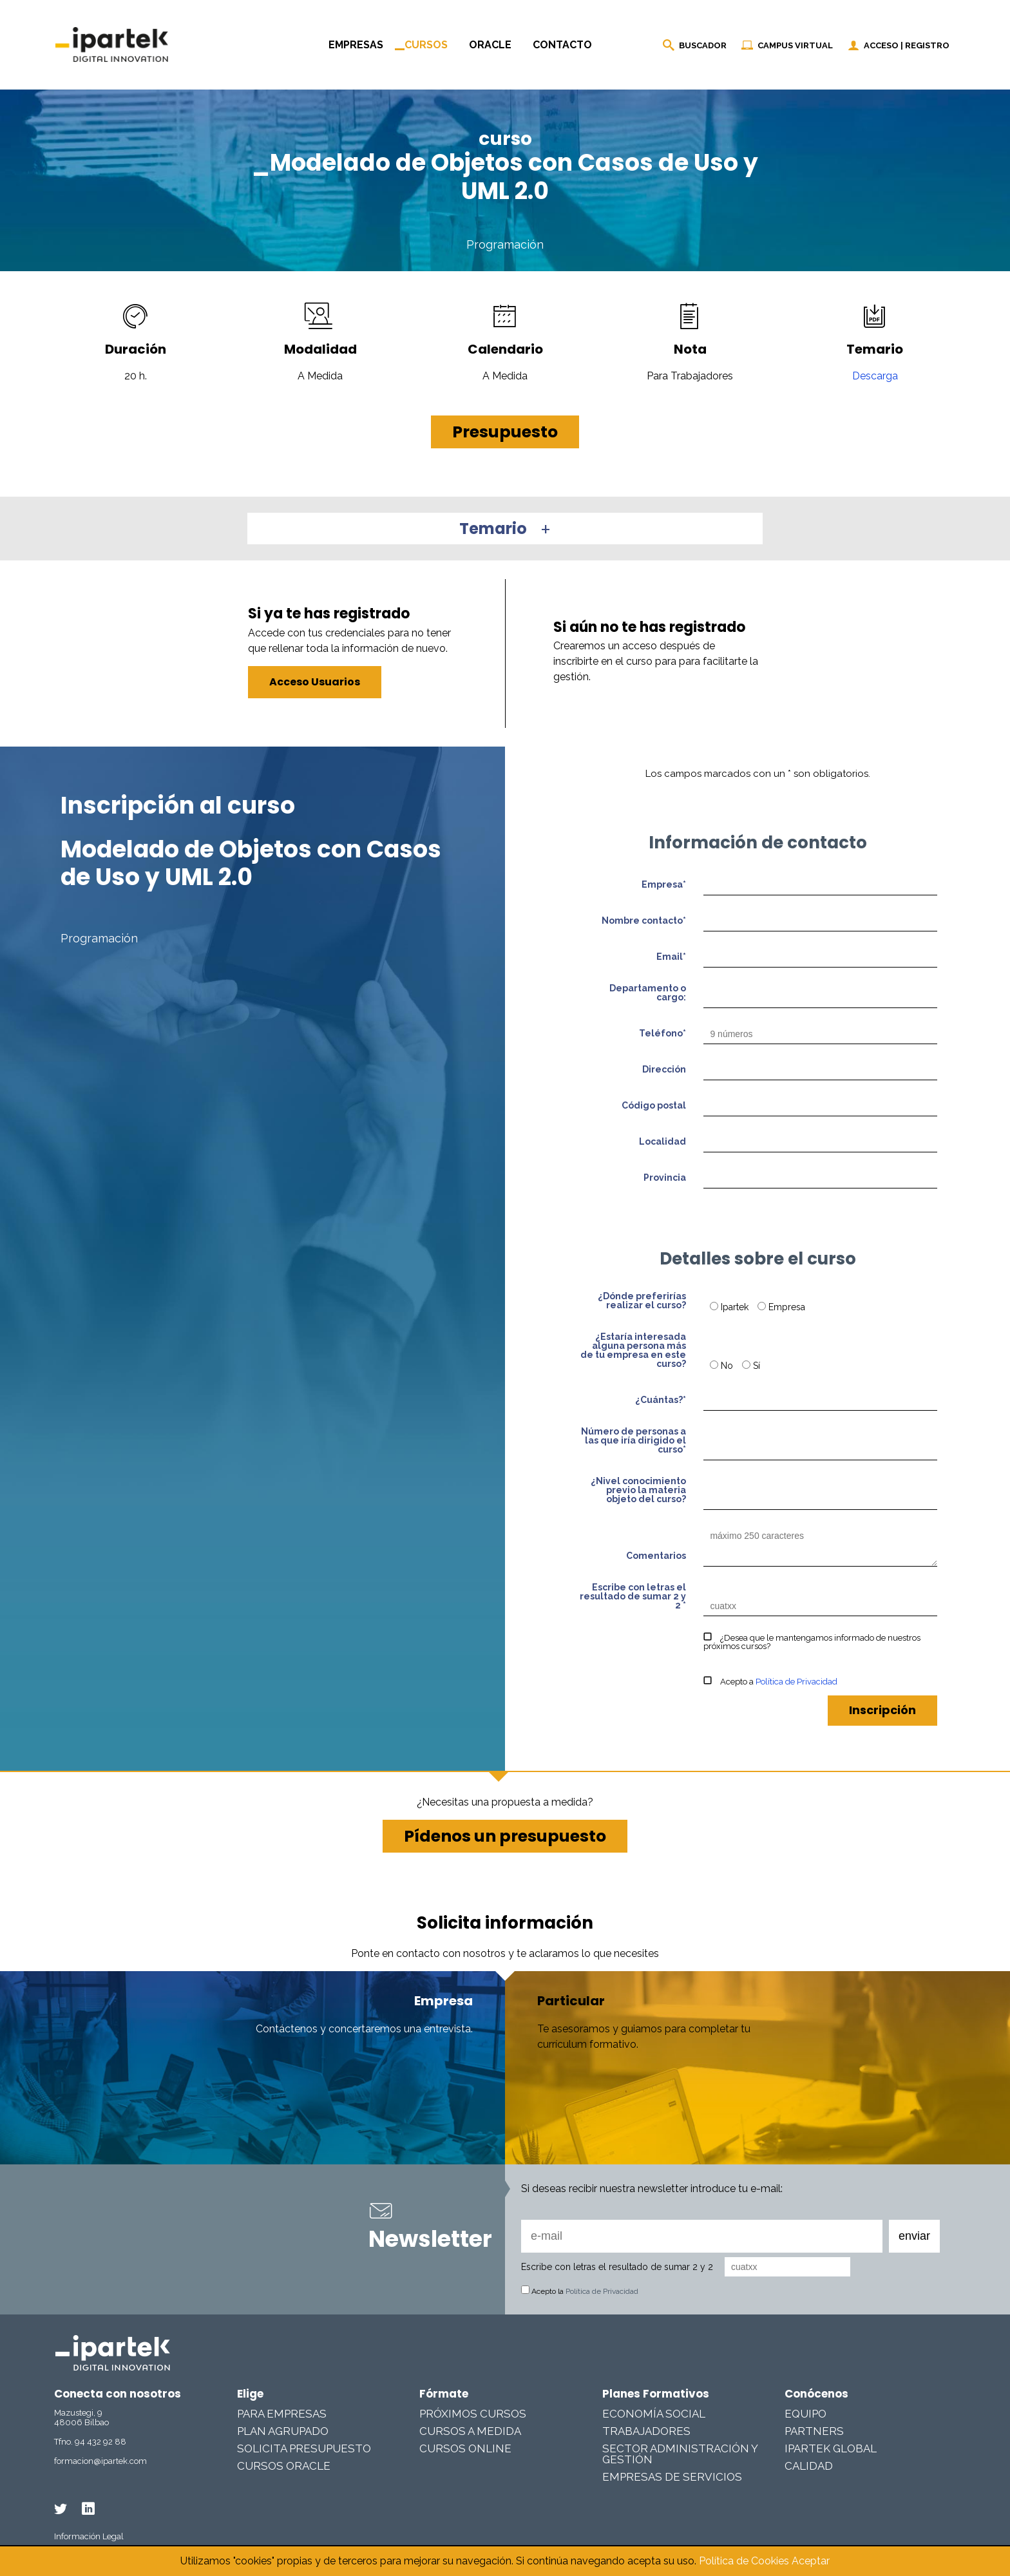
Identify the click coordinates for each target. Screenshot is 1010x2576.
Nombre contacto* (644, 921)
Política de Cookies (744, 2561)
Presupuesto (505, 432)
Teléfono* (662, 1033)
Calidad (809, 2465)
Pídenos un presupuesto (505, 1836)
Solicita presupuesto (304, 2448)
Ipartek (730, 1307)
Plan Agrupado (283, 2431)
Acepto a (770, 1681)
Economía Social (653, 2413)
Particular (571, 2001)
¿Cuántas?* (660, 1400)
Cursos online (465, 2448)
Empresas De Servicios (672, 2476)
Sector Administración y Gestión (680, 2454)
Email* (671, 957)
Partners (814, 2431)
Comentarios (656, 1556)
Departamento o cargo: (647, 993)
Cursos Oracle (283, 2465)
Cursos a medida (470, 2431)
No (723, 1365)
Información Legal (89, 2536)
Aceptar (811, 2561)
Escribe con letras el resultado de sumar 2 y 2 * (633, 1596)
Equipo (805, 2413)
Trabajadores (646, 2431)
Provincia (664, 1178)
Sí (751, 1365)
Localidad (662, 1142)
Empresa (781, 1307)
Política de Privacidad (796, 1681)
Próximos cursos (472, 2413)
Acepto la (579, 2291)
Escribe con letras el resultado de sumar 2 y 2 (617, 2267)
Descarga (875, 376)
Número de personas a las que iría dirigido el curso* (633, 1441)
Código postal (654, 1106)
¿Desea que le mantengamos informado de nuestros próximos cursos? (811, 1642)
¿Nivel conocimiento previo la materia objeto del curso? (638, 1490)
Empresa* (664, 885)
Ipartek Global (831, 2448)
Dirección (664, 1069)
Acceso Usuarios (314, 681)
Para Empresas (282, 2413)
